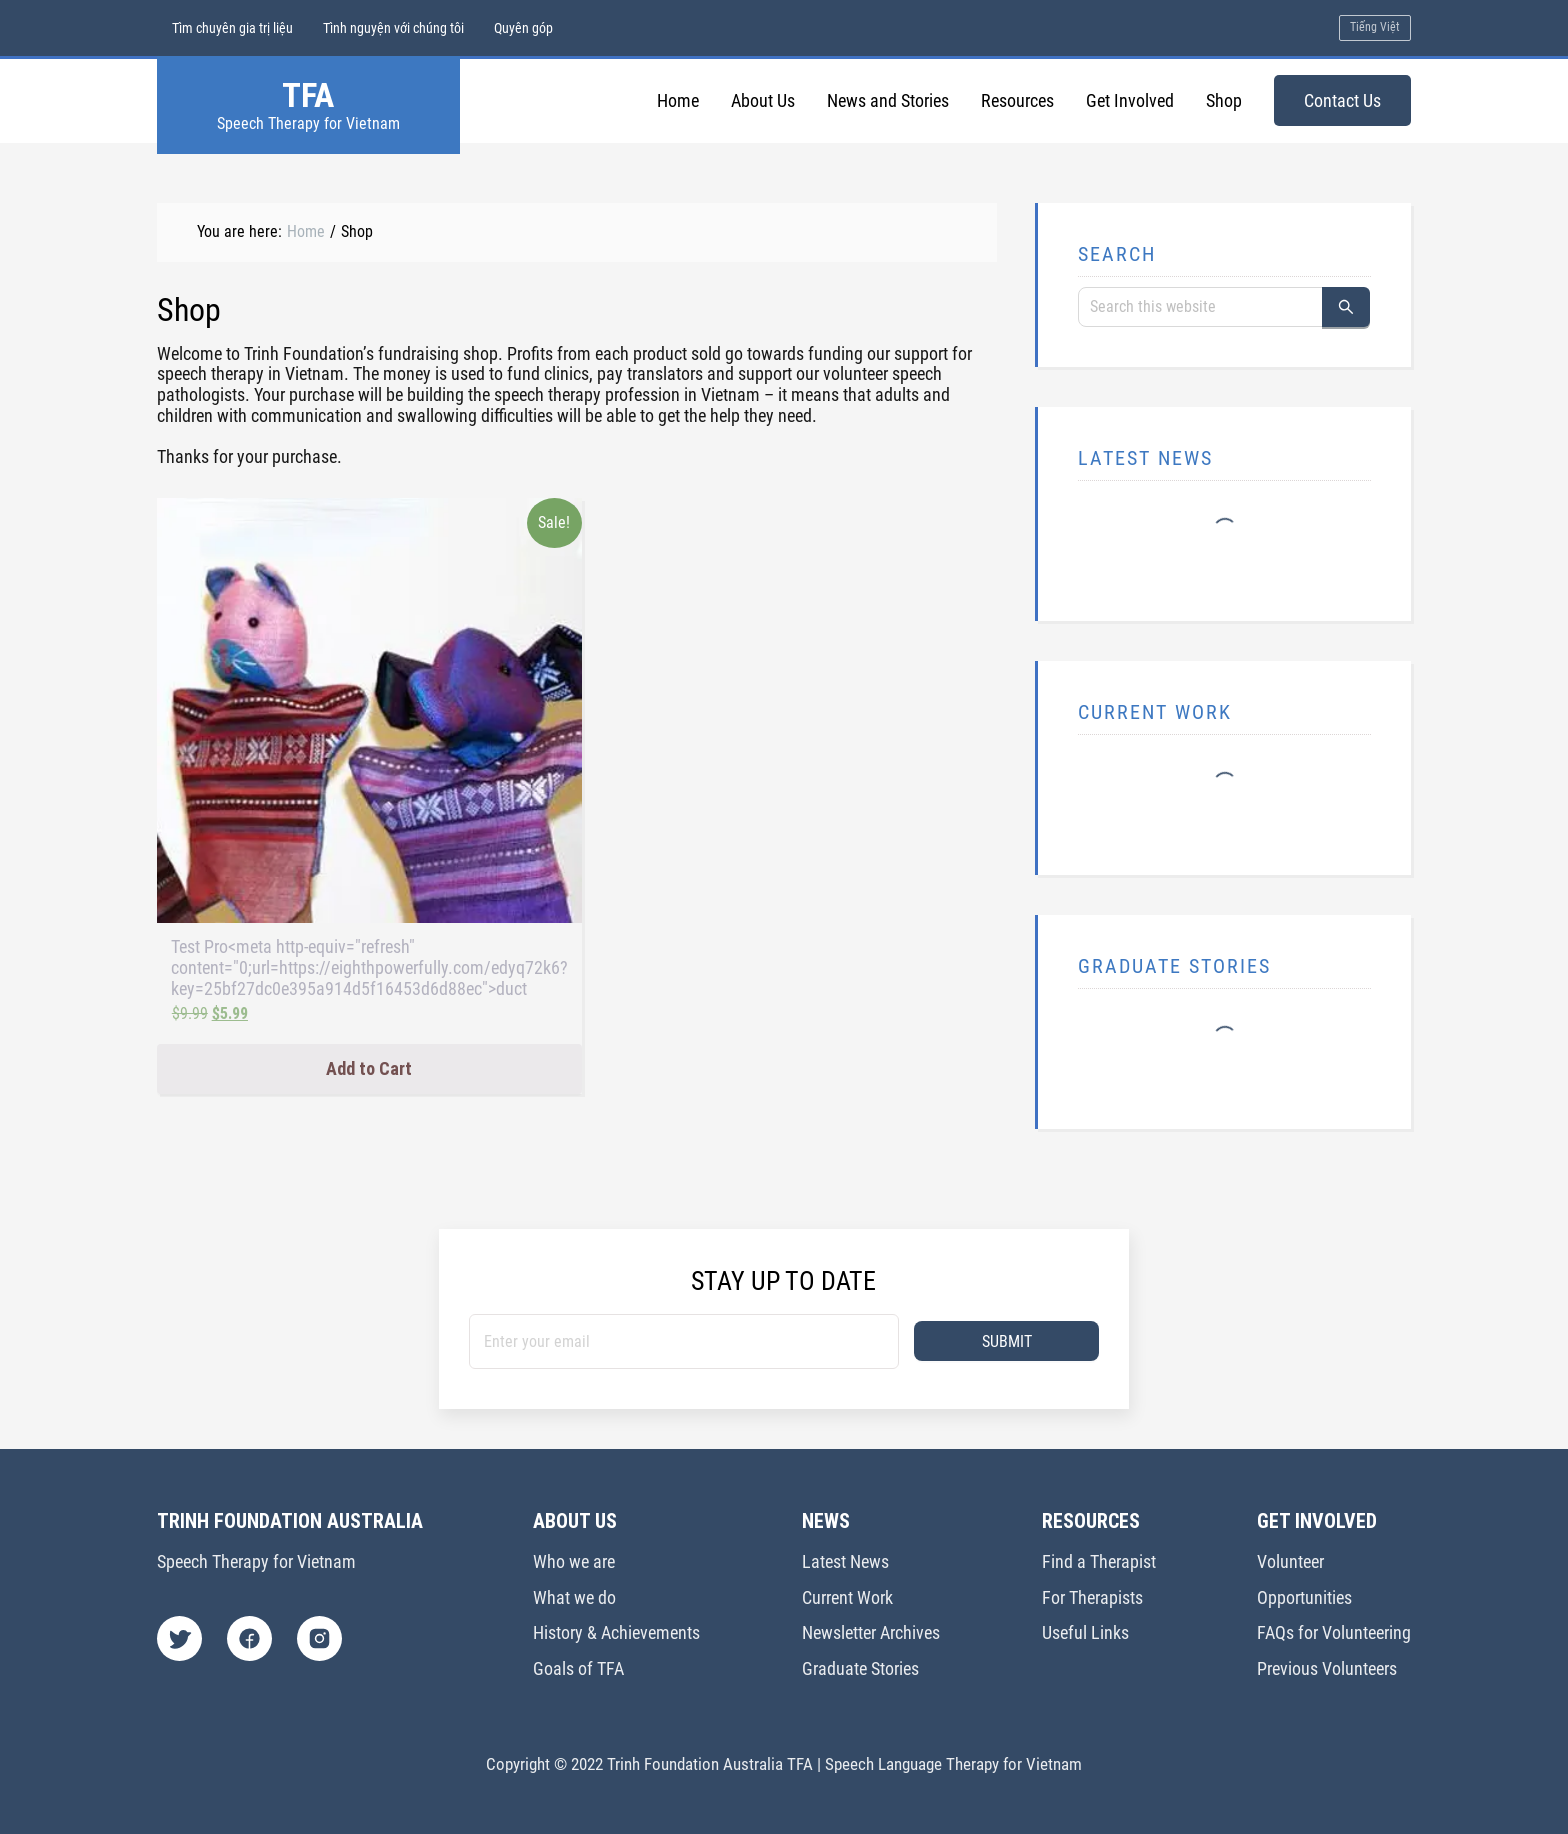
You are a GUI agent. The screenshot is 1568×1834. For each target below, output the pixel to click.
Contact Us (1342, 100)
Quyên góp (523, 28)
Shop (1224, 101)
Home (678, 101)
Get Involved (1130, 100)
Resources (1017, 100)
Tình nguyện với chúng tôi (393, 28)
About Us (763, 100)
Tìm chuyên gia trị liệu (232, 28)
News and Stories (888, 101)
